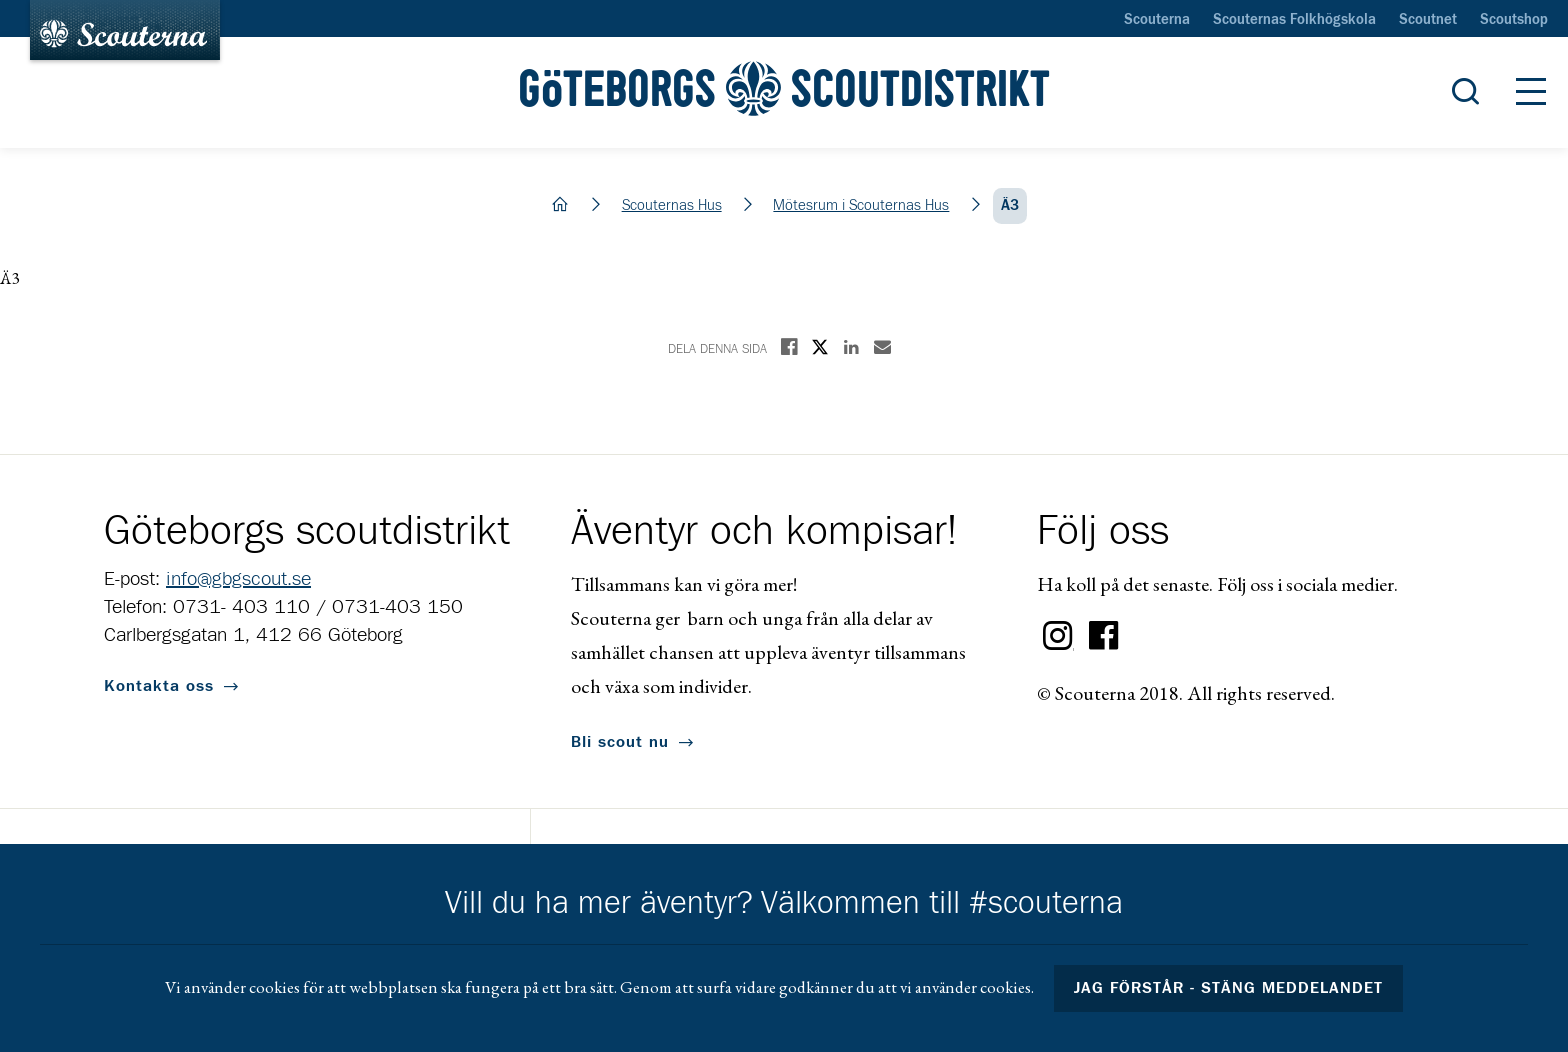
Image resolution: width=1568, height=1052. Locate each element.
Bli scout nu (620, 742)
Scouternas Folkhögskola (1294, 20)
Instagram (1058, 636)
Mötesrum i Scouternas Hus (861, 205)
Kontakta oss (159, 686)
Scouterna (1157, 20)
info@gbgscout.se (238, 579)
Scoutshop (1514, 20)
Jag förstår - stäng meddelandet (1229, 988)
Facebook (1104, 636)
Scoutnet (1428, 20)
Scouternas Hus (672, 205)
